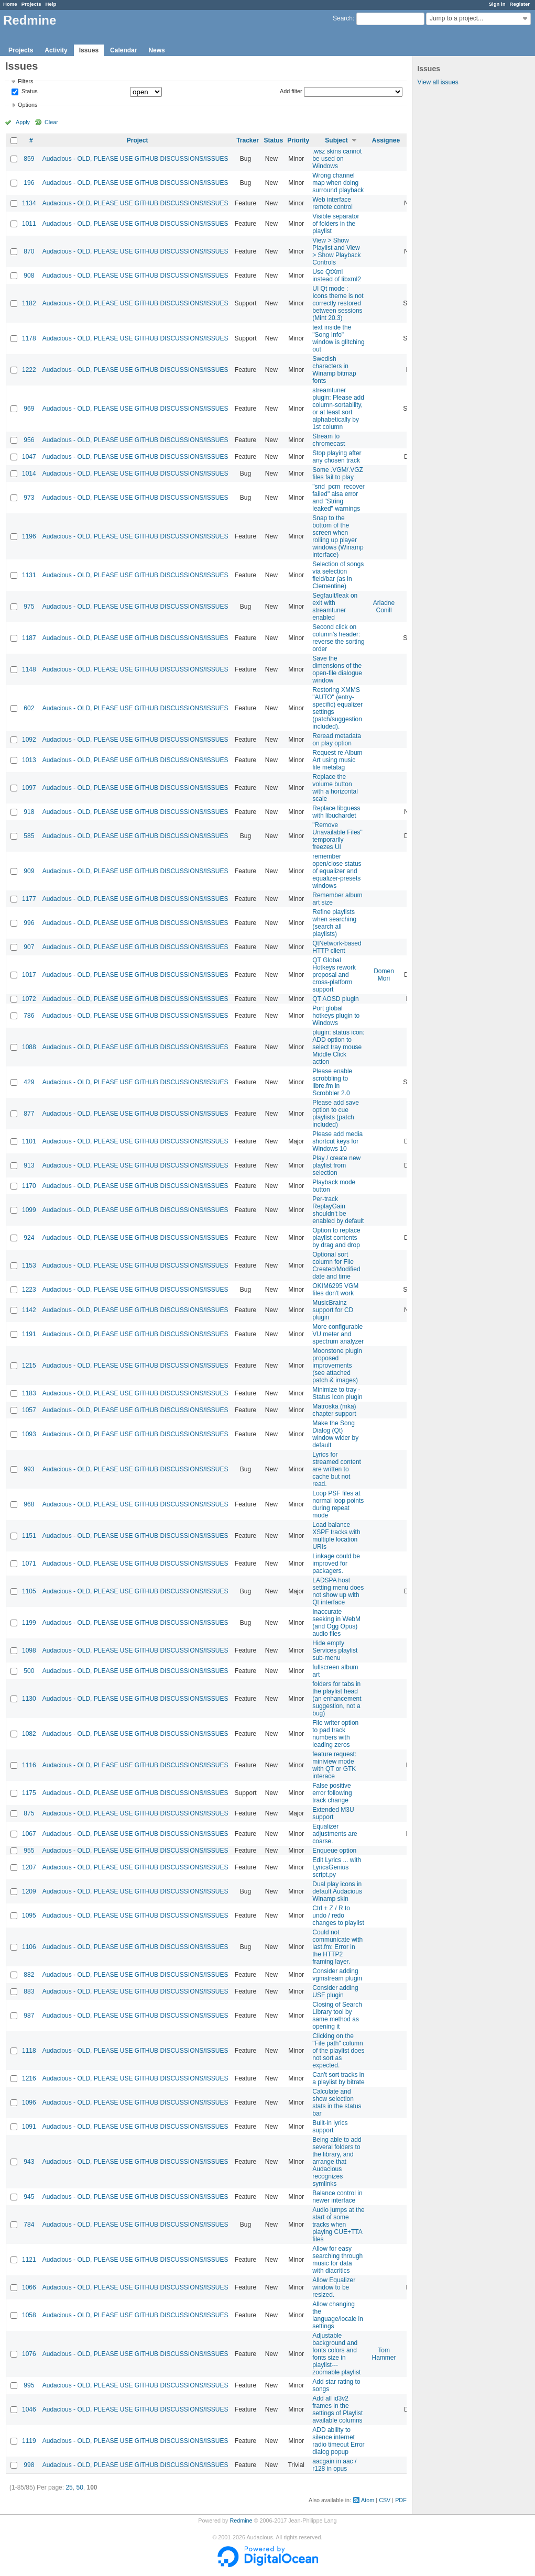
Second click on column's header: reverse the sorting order (338, 638)
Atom (367, 2500)
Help (51, 4)
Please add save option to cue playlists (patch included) (335, 1113)
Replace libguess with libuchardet (336, 812)
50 (79, 2487)
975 (29, 606)
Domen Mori (384, 974)
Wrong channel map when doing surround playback (338, 183)
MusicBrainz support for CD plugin (332, 1310)
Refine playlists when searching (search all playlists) (334, 923)
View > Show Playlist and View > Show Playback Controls (336, 251)
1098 (29, 1650)
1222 (29, 369)
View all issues (437, 82)
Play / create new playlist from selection (336, 1165)
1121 (29, 2259)
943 (29, 2161)
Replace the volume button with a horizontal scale (335, 787)
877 (29, 1113)
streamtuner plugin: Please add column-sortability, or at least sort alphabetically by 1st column (338, 409)
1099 (29, 1210)
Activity (56, 50)
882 (29, 1974)
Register (520, 4)
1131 (29, 575)
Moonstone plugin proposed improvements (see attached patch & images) (337, 1365)
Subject (336, 140)
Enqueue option (334, 1850)
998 (29, 2465)
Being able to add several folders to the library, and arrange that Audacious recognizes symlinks (336, 2161)
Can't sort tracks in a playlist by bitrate (338, 2078)
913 (29, 1165)
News (156, 50)
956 (29, 440)
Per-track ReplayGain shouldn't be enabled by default (338, 1210)
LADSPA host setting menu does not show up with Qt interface (338, 1591)
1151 (29, 1535)
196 (29, 182)
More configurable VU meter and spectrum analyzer (338, 1334)
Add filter (291, 91)
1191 (29, 1334)
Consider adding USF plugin (335, 1991)
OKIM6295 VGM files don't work (335, 1289)
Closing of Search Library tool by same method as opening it (337, 2015)
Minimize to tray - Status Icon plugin (337, 1393)
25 (68, 2487)
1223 (29, 1289)
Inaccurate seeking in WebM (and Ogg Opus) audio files (336, 1622)
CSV (384, 2500)
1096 (29, 2102)
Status (29, 92)
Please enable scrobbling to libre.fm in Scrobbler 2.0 (332, 1082)
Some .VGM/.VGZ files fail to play (337, 473)
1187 (29, 638)
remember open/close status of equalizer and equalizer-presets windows (336, 871)
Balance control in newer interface (337, 2196)
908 (29, 275)
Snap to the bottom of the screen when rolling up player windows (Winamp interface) (337, 536)
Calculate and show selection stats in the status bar (336, 2102)
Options (27, 105)
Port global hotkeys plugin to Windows (335, 1016)
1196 (29, 536)
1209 (29, 1891)
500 (29, 1671)
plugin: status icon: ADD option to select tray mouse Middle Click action (338, 1047)
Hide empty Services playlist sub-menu (334, 1650)
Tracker (247, 140)
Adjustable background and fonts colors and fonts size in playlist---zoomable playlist (336, 2354)
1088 (29, 1047)
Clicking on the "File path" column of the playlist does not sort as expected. (338, 2050)
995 (29, 2385)
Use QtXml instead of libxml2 (336, 275)
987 (29, 2015)
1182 (29, 303)
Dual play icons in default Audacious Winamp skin (337, 1891)
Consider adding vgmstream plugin (337, 1974)
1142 (29, 1310)
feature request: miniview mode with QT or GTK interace (334, 1765)
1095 (29, 1915)
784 (29, 2224)
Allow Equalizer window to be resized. (333, 2287)
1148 (29, 669)
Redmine (241, 2520)
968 (29, 1504)
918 (29, 812)
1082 (29, 1733)
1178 (29, 338)
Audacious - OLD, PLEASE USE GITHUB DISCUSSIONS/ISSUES (135, 158)
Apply (23, 122)
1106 (29, 1947)
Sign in (497, 4)
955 (29, 1850)
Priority (298, 140)
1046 (29, 2409)
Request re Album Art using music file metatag (337, 760)
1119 (29, 2441)
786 (29, 1015)
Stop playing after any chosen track (336, 456)
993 (29, 1469)
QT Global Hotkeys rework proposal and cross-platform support (334, 974)
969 (29, 408)
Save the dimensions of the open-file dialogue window (337, 669)
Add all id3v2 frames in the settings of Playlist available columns (337, 2409)
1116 (29, 1765)
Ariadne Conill (384, 606)
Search (343, 18)
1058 (29, 2315)
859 (29, 158)
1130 (29, 1698)
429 (29, 1082)
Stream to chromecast (328, 440)
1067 (29, 1833)
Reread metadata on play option (336, 739)
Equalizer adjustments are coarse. (334, 1834)
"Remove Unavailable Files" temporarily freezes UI (337, 836)
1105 (29, 1591)
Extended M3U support (333, 1813)
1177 (29, 898)
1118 (29, 2050)
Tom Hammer (384, 2354)
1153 (29, 1265)
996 (29, 923)
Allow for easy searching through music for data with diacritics (337, 2259)
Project (137, 140)
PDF (401, 2500)
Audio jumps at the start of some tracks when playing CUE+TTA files (338, 2224)
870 (29, 251)
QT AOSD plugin (335, 999)
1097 (29, 787)
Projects (31, 4)
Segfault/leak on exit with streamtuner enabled (334, 606)
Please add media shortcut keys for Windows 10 (337, 1141)
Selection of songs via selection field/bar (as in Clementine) (338, 575)
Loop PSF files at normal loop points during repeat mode (338, 1504)
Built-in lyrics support (329, 2126)
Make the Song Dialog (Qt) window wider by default (335, 1434)
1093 (29, 1434)
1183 (29, 1393)
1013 (29, 760)
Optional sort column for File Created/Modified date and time (336, 1265)
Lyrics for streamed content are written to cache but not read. (336, 1469)
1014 (29, 473)
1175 (29, 1793)
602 (29, 708)
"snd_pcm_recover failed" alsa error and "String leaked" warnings (338, 497)
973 (29, 497)
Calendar (123, 50)
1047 (29, 456)
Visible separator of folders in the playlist (335, 224)
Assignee (386, 140)
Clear (51, 122)
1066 (29, 2287)
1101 (29, 1141)
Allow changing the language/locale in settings (337, 2315)
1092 (29, 739)
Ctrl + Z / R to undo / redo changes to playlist (338, 1916)
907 (29, 947)
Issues (89, 50)
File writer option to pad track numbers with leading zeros (335, 1733)
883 (29, 1991)
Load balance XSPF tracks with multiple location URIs (336, 1535)
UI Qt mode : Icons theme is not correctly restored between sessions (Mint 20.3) (337, 303)
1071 (29, 1563)
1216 (29, 2078)
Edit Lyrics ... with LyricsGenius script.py (336, 1867)
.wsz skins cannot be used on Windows (337, 159)
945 (29, 2196)
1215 (29, 1365)
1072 (29, 999)
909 (29, 871)
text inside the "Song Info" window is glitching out (338, 338)
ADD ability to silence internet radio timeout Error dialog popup (338, 2441)
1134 (29, 203)
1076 (29, 2354)
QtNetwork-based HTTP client (336, 947)
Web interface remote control (332, 203)
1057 (29, 1410)
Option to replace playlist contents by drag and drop (336, 1238)
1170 (29, 1186)
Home (10, 4)
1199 (29, 1622)
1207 (29, 1867)
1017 (29, 974)
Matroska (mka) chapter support (334, 1410)
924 (29, 1237)
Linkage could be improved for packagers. (336, 1564)
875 (29, 1813)
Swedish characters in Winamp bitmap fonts (334, 369)
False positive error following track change (332, 1793)
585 (29, 836)
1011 (29, 223)
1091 (29, 2126)
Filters (25, 81)
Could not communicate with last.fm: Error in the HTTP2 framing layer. (337, 1947)
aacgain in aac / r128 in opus (334, 2465)
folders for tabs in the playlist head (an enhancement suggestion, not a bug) (336, 1698)
